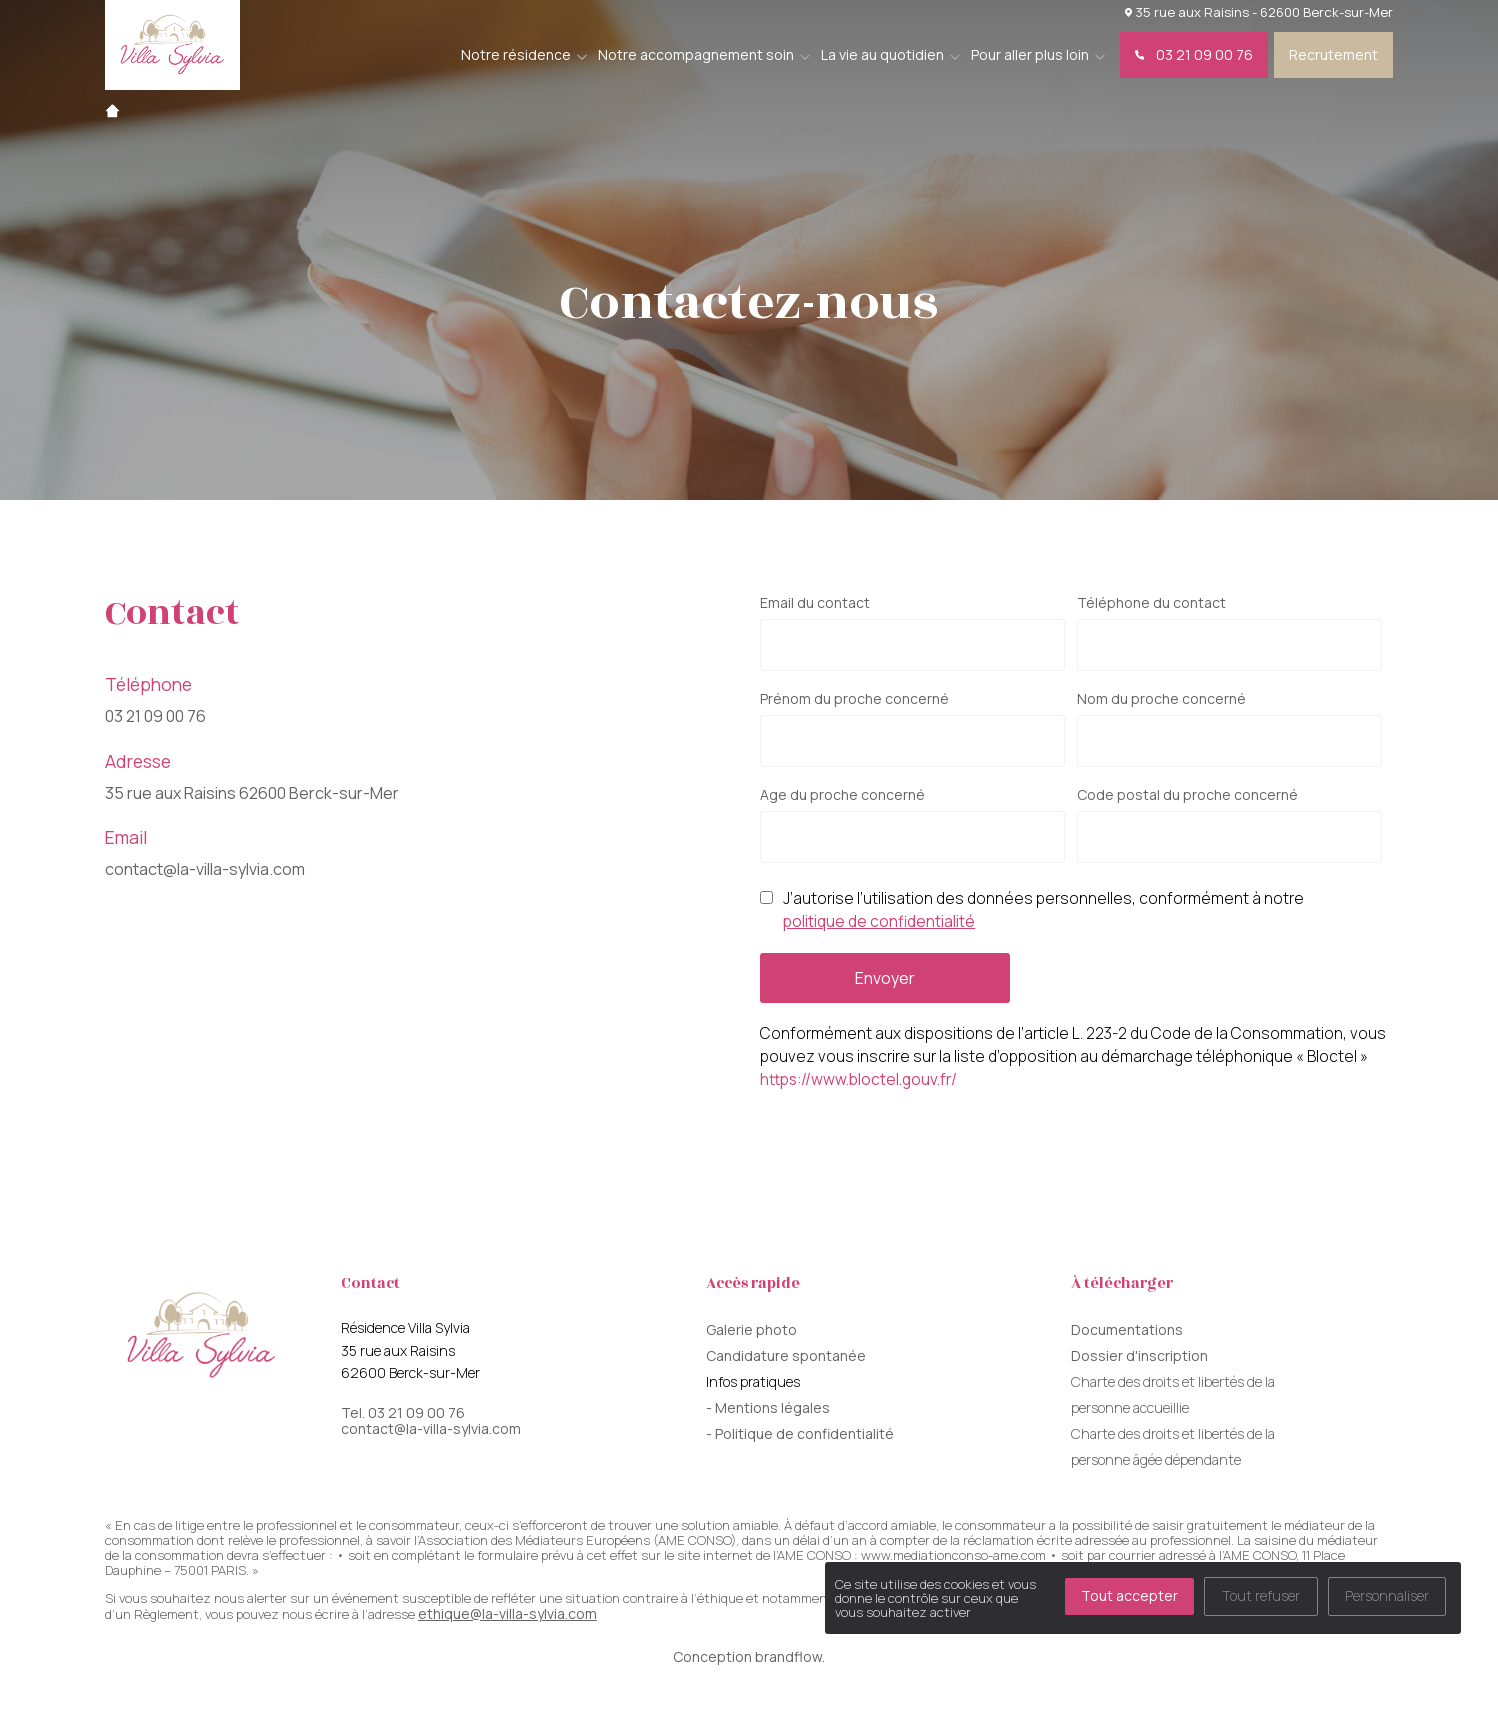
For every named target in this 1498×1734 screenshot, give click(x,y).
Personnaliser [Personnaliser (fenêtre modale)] (1387, 1595)
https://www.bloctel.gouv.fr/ (858, 1079)
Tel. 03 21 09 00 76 (403, 1413)
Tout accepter (1129, 1595)
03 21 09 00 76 (1194, 54)
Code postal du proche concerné (1187, 795)
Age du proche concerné (842, 795)
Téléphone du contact (1151, 603)
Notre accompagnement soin (696, 54)
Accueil (112, 110)
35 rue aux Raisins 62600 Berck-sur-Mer (252, 793)
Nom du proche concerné (1161, 699)
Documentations (1127, 1329)
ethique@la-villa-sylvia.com (507, 1613)
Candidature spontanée (786, 1355)
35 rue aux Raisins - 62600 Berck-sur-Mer (1259, 11)
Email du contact (815, 603)
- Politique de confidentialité (800, 1433)
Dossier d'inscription (1139, 1355)
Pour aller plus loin (1030, 54)
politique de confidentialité (879, 921)
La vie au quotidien (882, 54)
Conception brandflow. (749, 1656)
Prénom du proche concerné (854, 699)
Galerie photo (751, 1329)
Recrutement (1333, 54)
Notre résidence (516, 54)
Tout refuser (1261, 1595)
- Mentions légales (768, 1407)
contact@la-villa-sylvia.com (205, 869)
